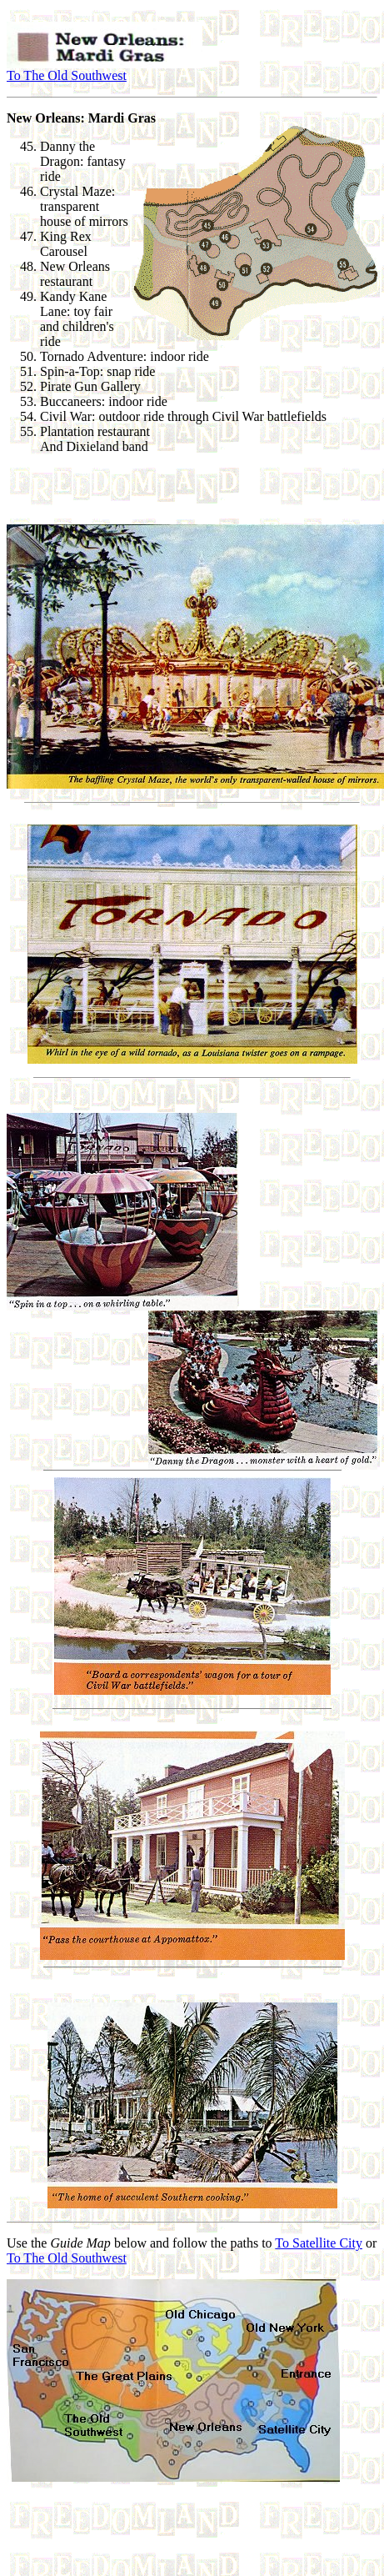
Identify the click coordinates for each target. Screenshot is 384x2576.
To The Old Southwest (67, 75)
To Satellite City (318, 2243)
